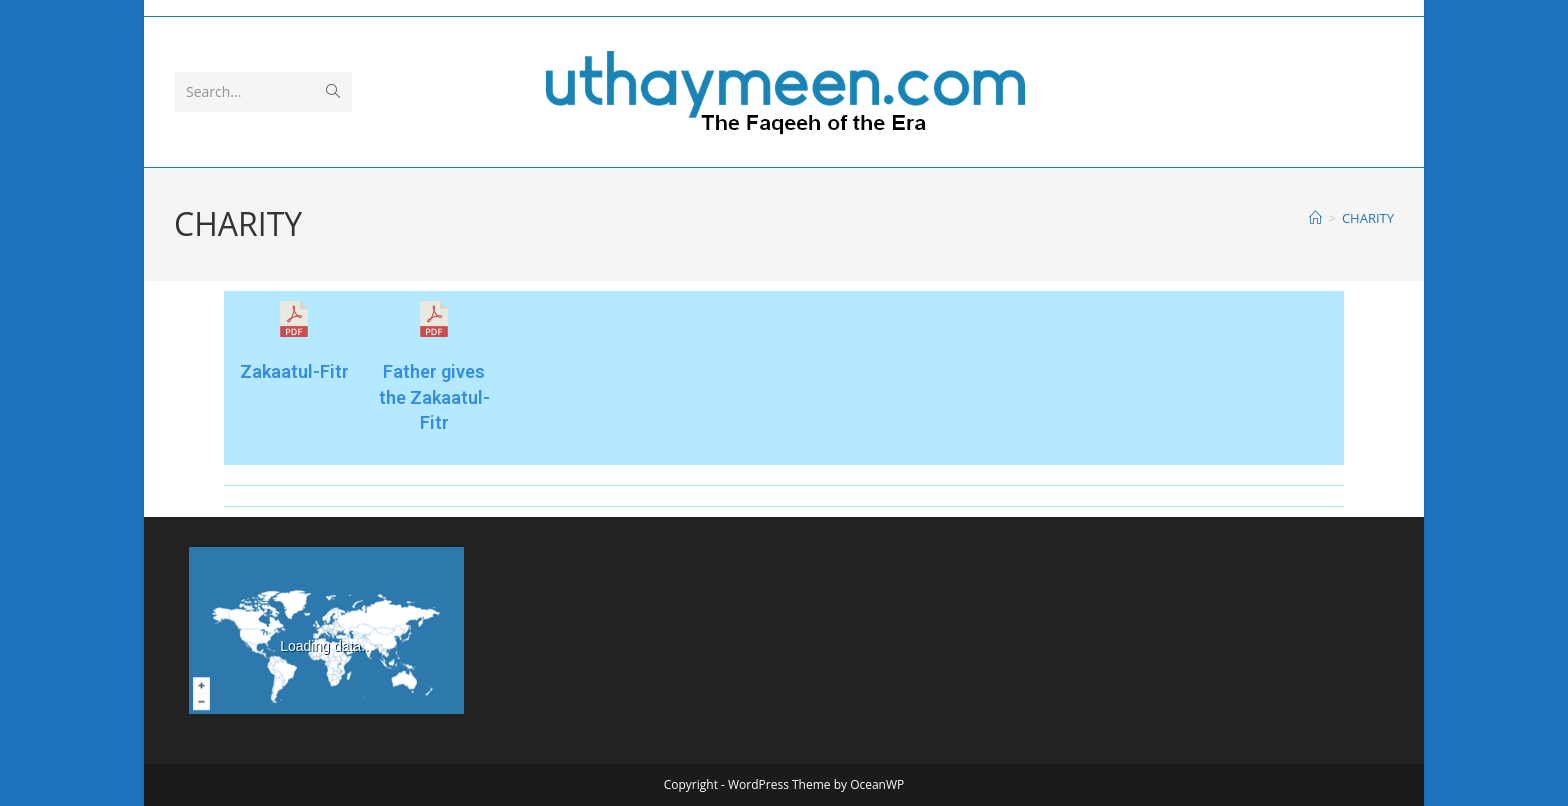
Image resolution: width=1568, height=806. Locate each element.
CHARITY (1368, 218)
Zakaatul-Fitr (294, 371)
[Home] (1315, 218)
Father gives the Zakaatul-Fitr (434, 396)
